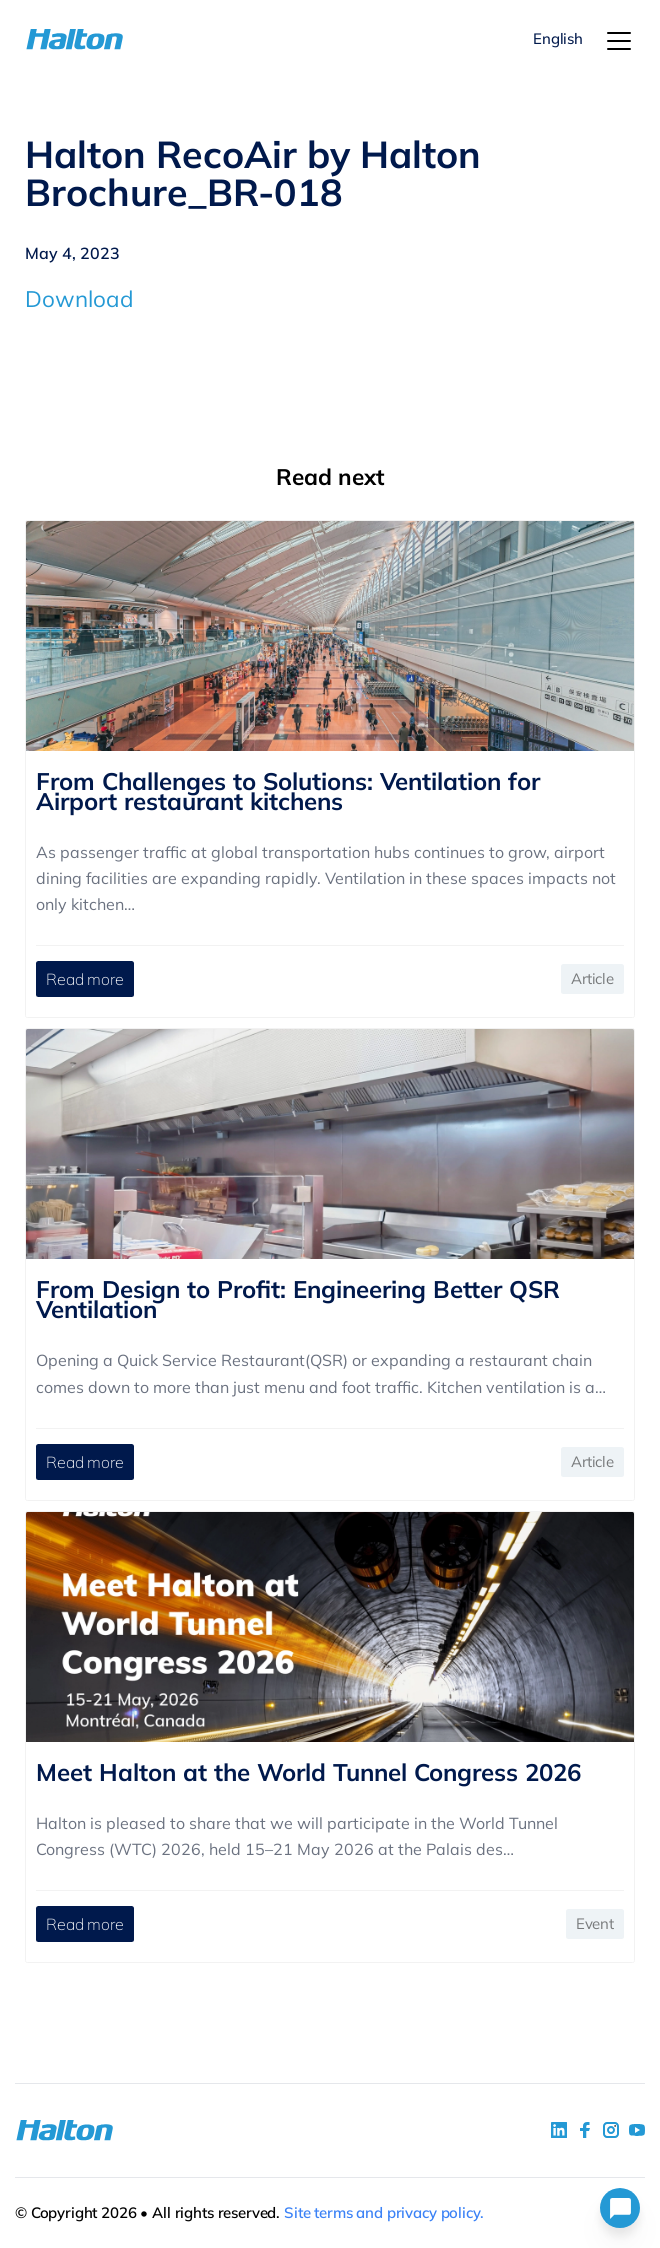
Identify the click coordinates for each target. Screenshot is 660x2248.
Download (79, 298)
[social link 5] (611, 2130)
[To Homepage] (76, 39)
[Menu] (619, 41)
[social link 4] (637, 2130)
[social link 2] (585, 2130)
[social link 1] (559, 2130)
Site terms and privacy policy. (384, 2212)
